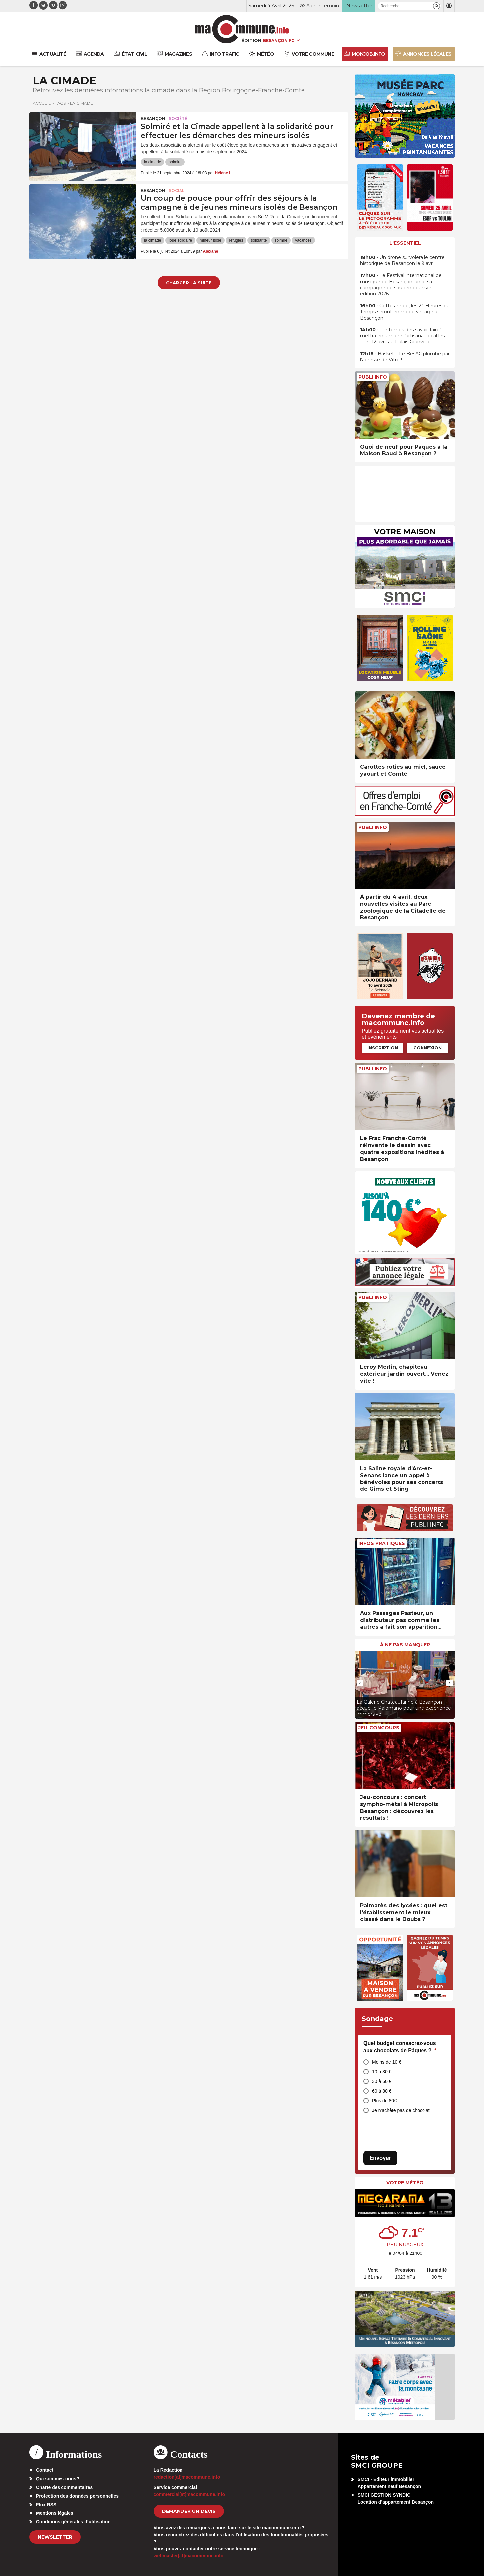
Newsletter (55, 2537)
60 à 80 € (381, 2091)
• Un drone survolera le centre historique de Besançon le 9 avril (402, 260)
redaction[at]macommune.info (187, 2477)
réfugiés (236, 240)
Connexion (427, 1047)
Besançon (153, 118)
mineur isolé (210, 240)
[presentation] (360, 1683)
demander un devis (189, 2511)
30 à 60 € (381, 2081)
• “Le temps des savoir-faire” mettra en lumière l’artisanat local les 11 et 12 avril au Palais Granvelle (402, 336)
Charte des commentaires (64, 2487)
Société (178, 118)
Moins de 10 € (386, 2062)
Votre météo (405, 2183)
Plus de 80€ (384, 2100)
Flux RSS (46, 2504)
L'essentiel (405, 243)
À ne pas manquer (405, 1645)
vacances (303, 240)
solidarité (259, 240)
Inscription (382, 1047)
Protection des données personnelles (77, 2496)
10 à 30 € (381, 2071)
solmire (175, 162)
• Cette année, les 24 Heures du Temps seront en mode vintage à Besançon (405, 312)
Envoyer (380, 2157)
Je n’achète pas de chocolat (401, 2110)
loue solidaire (180, 240)
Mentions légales (54, 2513)
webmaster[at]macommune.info (189, 2555)
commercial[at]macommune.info (189, 2494)
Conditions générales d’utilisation (73, 2521)
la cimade (152, 162)
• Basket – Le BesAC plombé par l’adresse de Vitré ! (405, 357)
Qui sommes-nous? (57, 2478)
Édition (251, 40)
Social (176, 190)
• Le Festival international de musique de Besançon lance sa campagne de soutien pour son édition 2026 (401, 284)
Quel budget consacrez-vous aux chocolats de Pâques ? (399, 2046)
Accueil (42, 103)
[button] (436, 5)
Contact (44, 2470)
